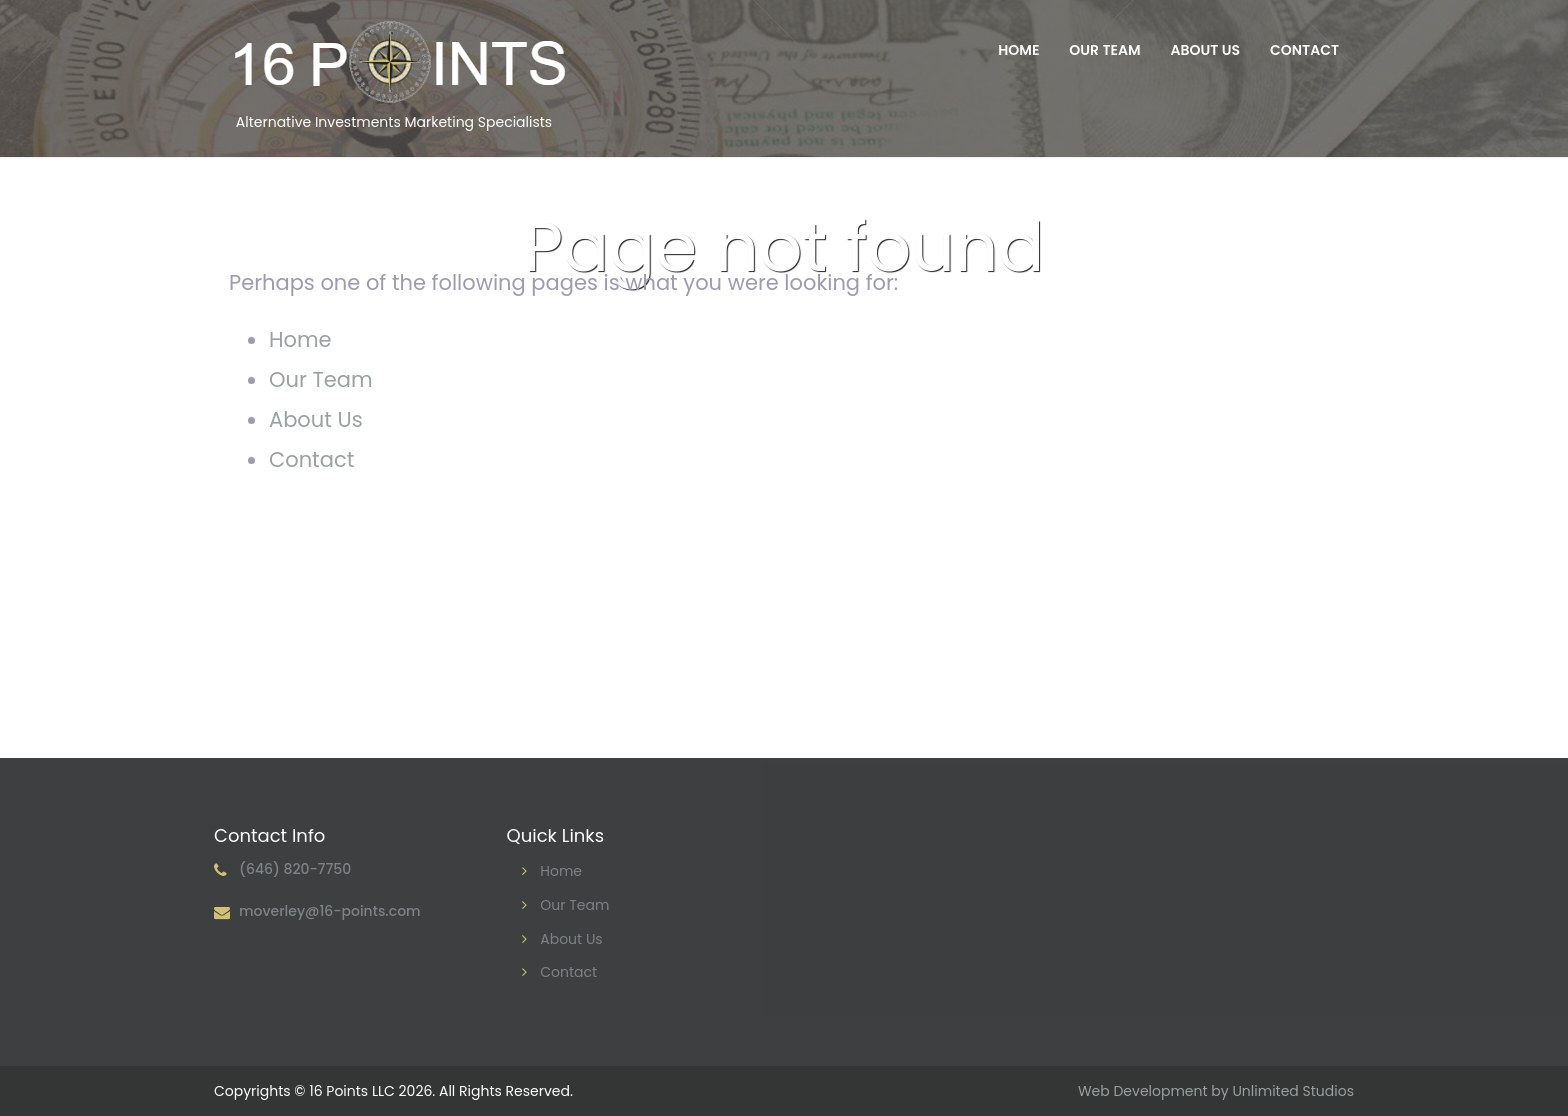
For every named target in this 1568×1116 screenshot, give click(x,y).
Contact (1304, 50)
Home (1018, 50)
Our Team (1104, 50)
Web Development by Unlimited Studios (1216, 1091)
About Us (1205, 50)
